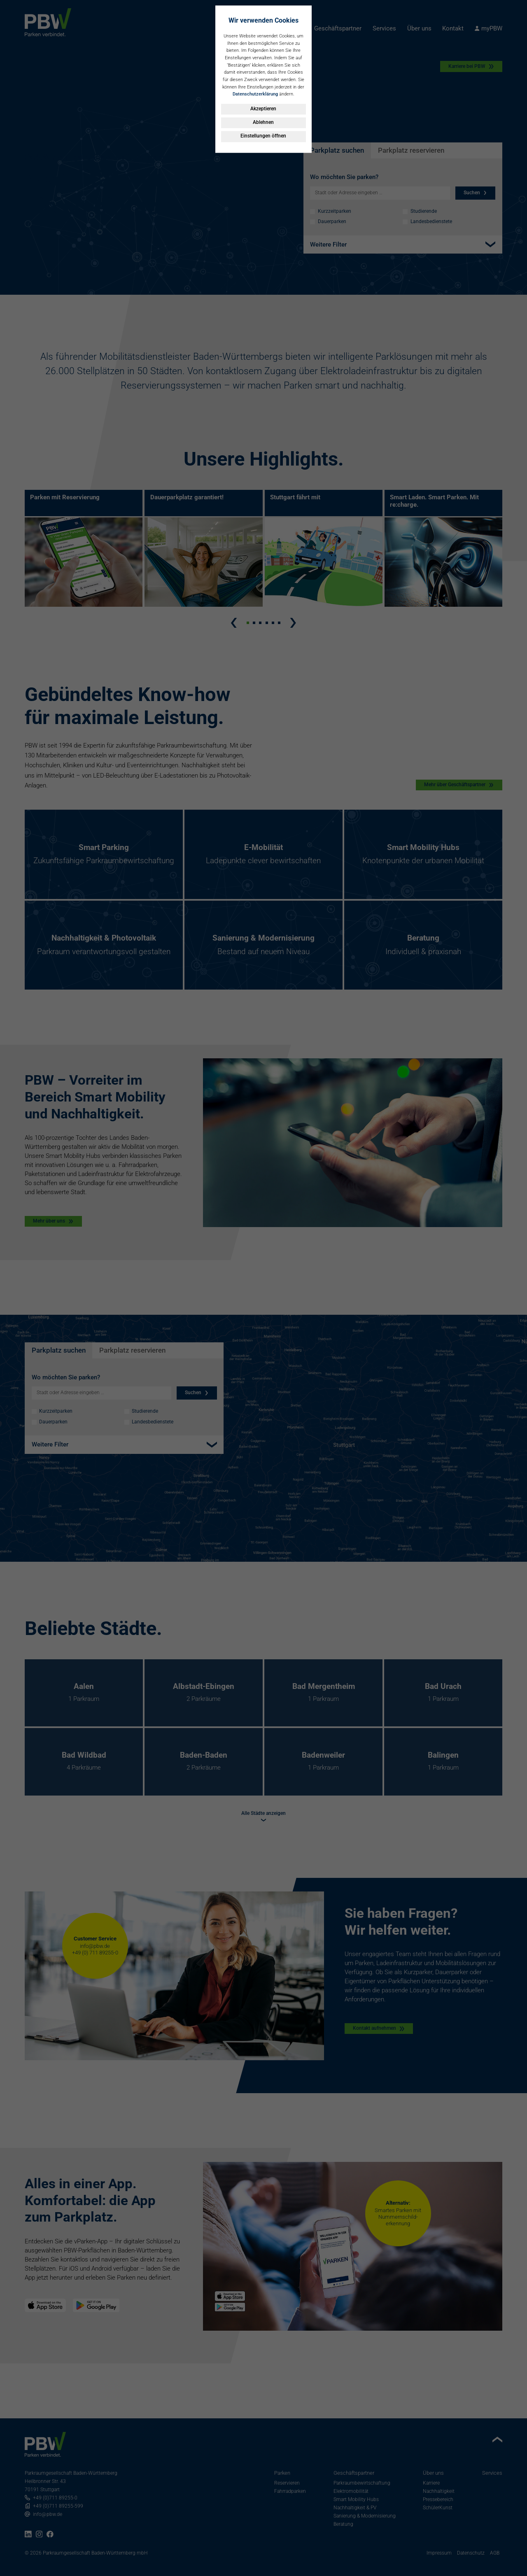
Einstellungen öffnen (263, 136)
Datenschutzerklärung (255, 94)
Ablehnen (263, 122)
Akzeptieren (263, 109)
